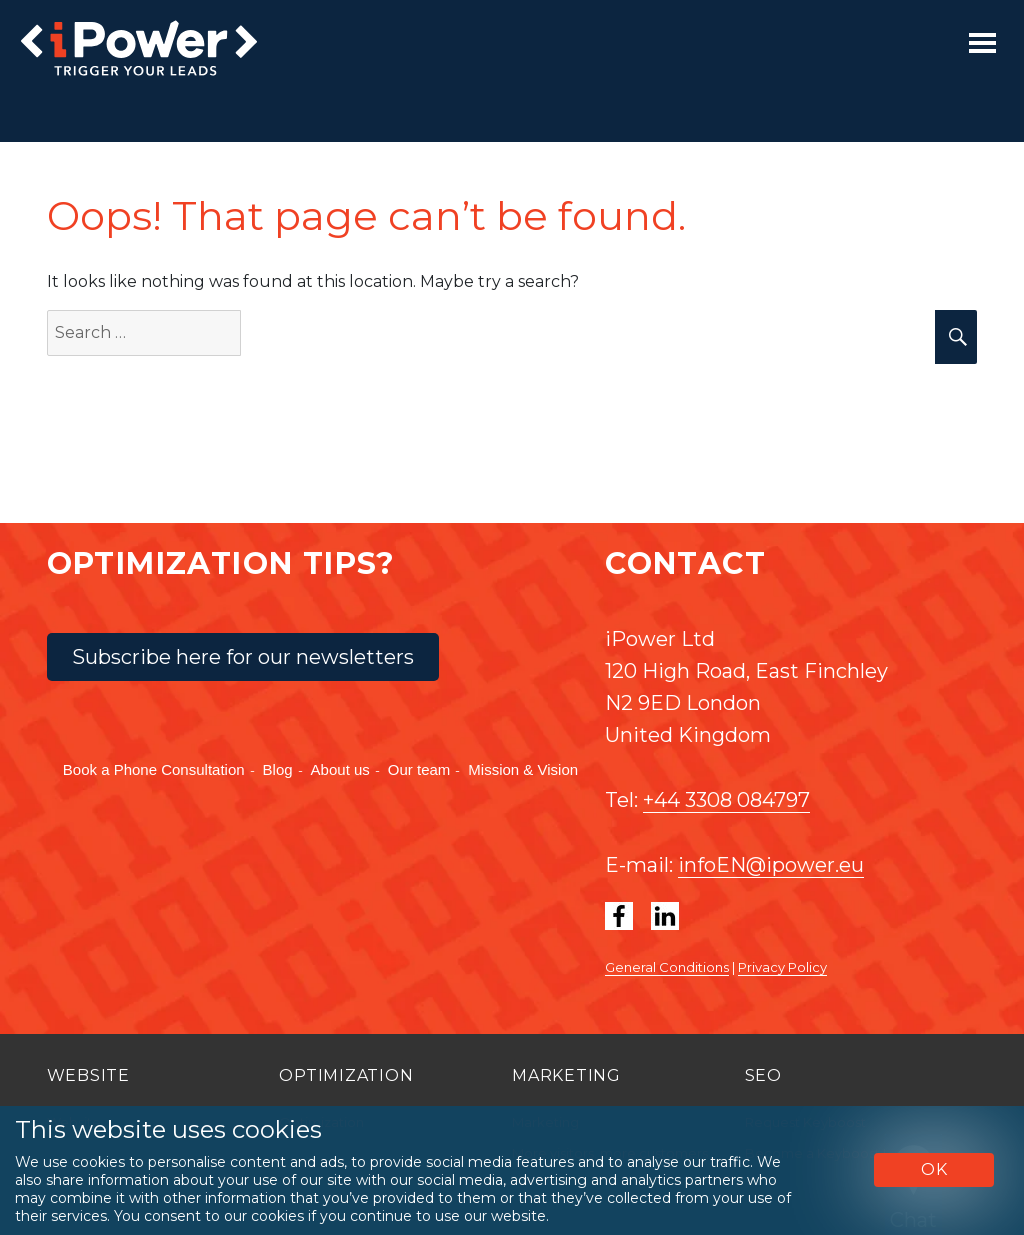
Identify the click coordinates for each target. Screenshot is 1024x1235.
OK (934, 1169)
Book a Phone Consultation (154, 769)
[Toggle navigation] (982, 43)
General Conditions (667, 967)
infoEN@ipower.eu (771, 865)
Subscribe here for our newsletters (243, 657)
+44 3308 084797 (726, 800)
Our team (419, 769)
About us (340, 769)
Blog (278, 769)
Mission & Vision (523, 769)
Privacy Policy (782, 967)
